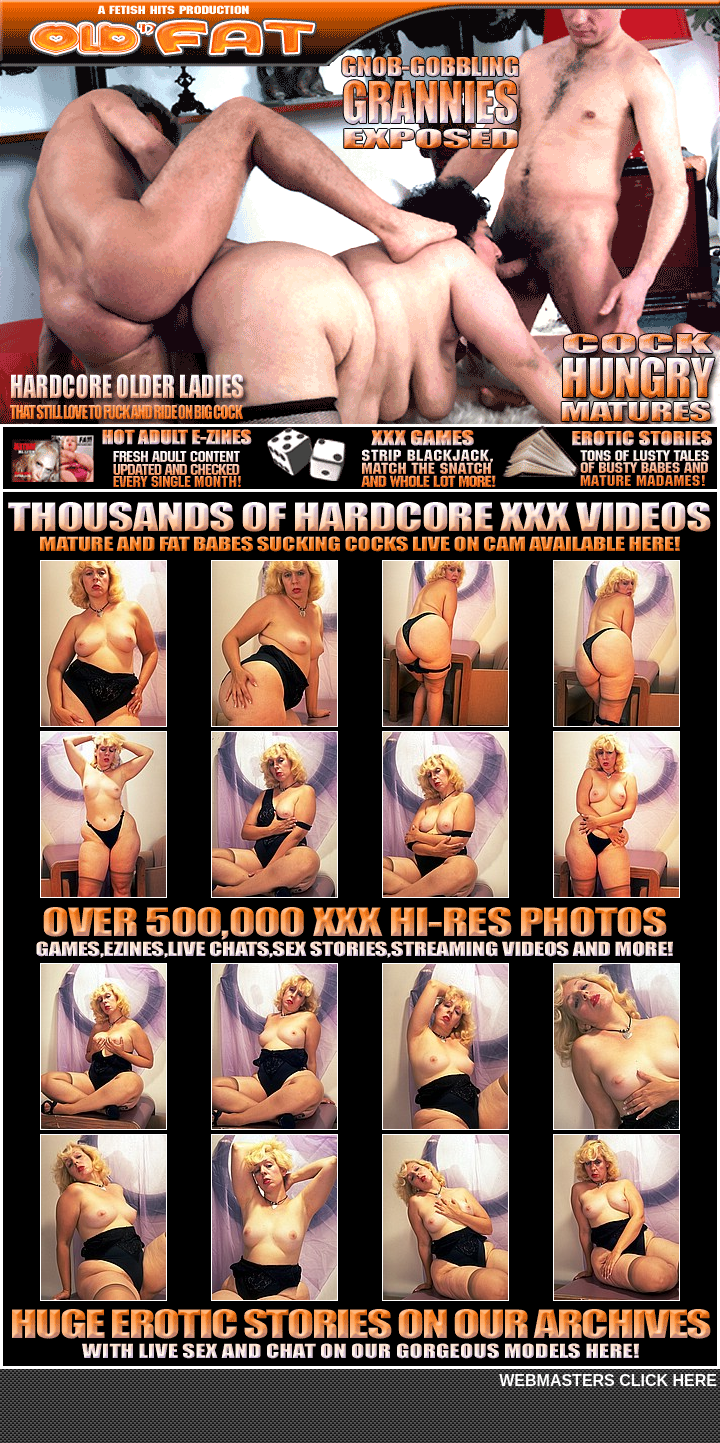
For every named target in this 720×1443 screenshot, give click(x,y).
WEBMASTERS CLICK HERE (608, 1380)
